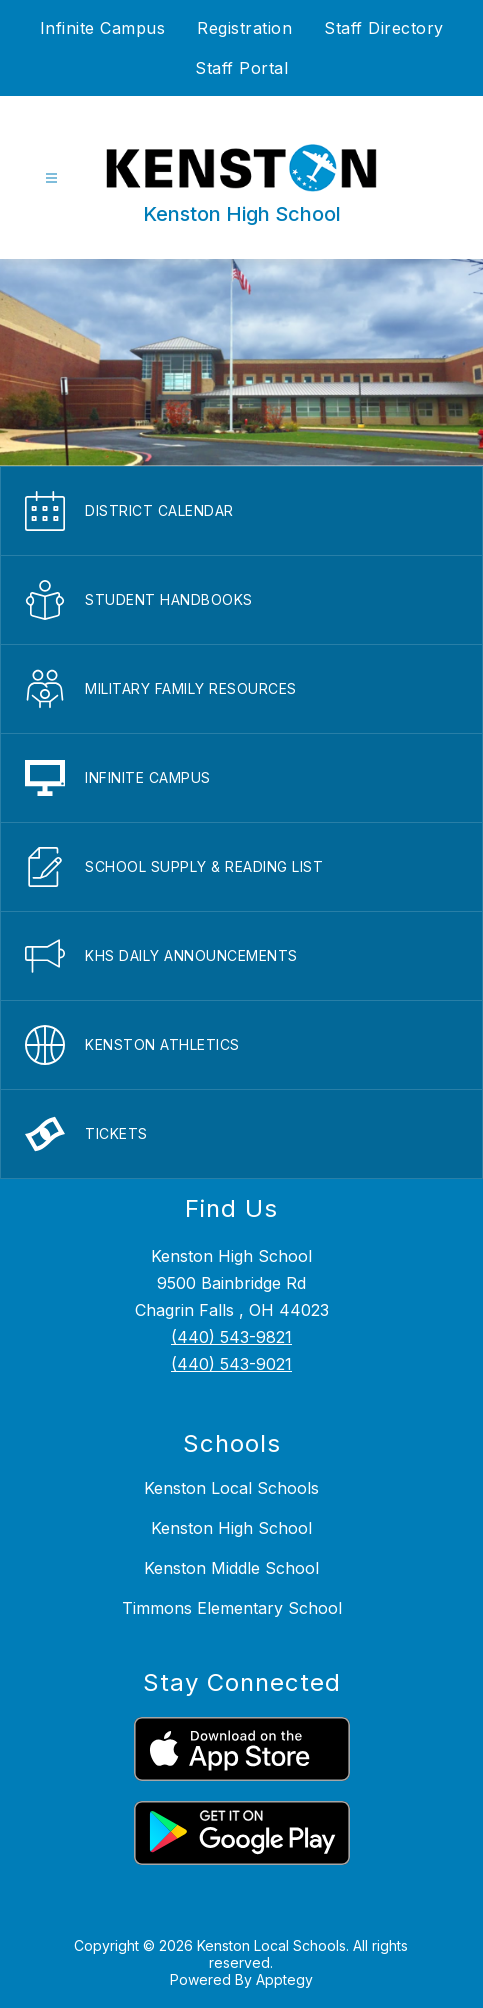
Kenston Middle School (231, 1568)
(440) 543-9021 (231, 1364)
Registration (244, 28)
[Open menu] (51, 178)
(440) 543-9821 (231, 1337)
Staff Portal (241, 68)
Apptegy (284, 1979)
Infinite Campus (103, 28)
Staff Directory (384, 28)
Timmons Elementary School (232, 1608)
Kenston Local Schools (231, 1488)
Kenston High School (231, 1528)
